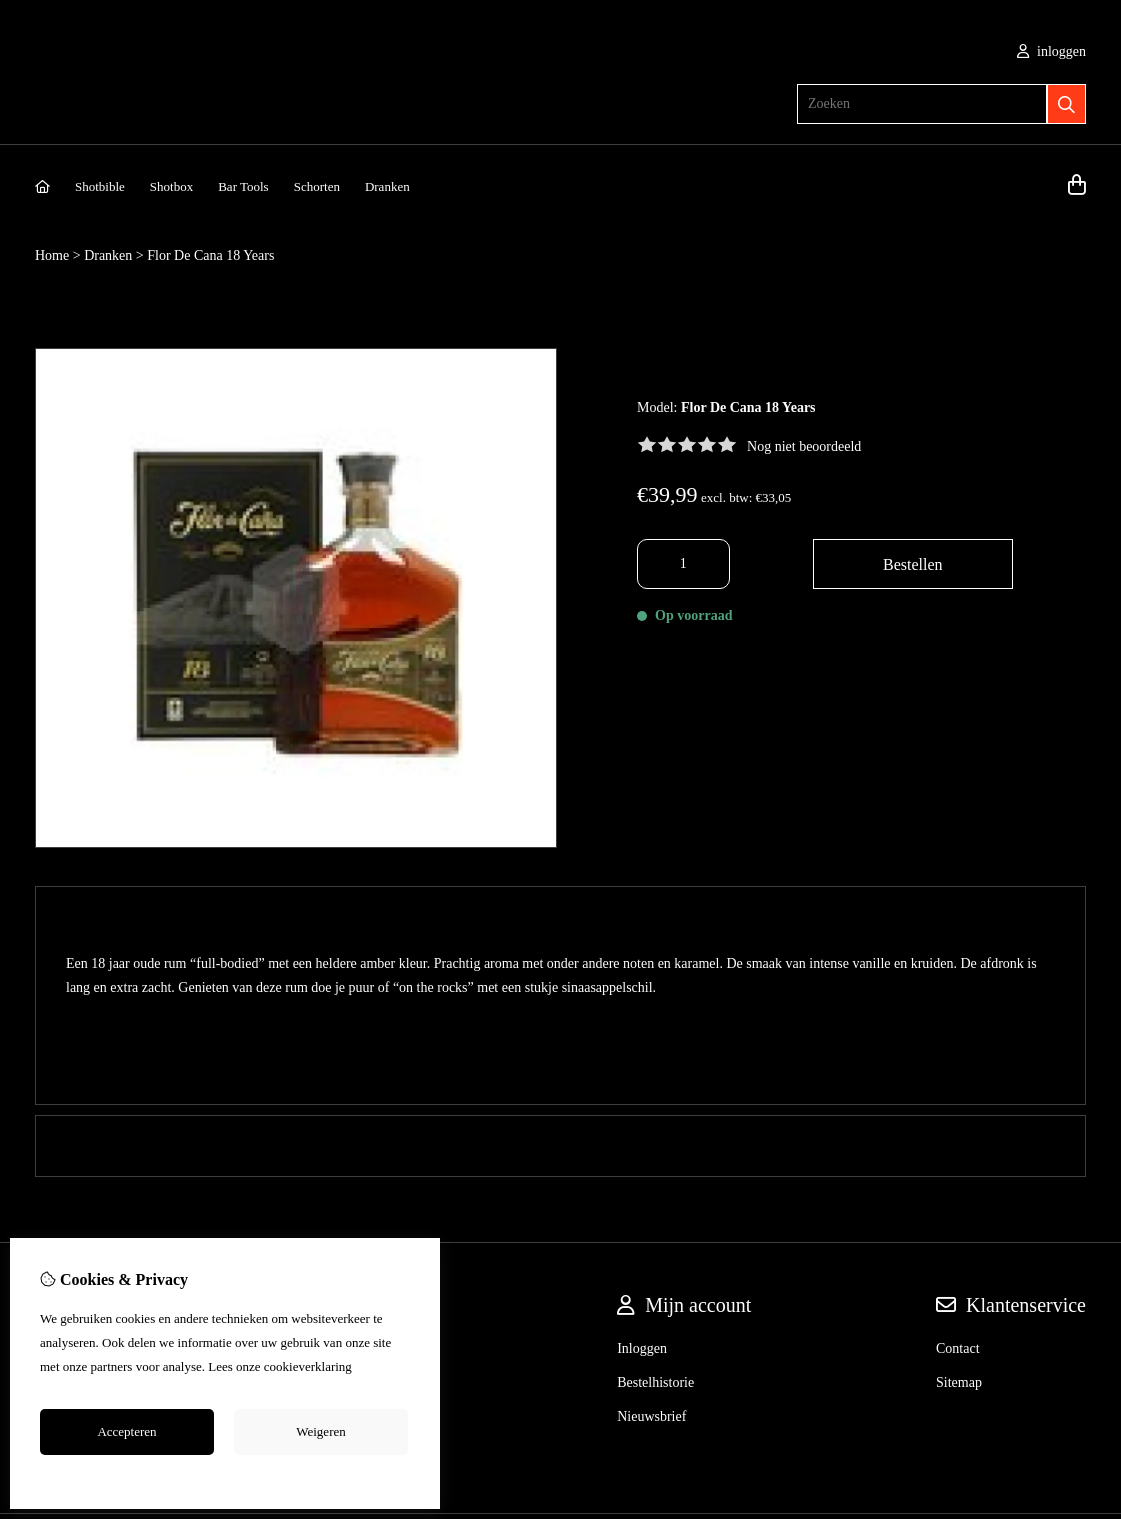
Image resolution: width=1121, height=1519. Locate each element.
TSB (1075, 1384)
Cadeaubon (385, 1225)
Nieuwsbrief (651, 1259)
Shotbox (171, 186)
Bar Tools (243, 186)
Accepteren (126, 1431)
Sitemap (959, 1225)
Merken (376, 1191)
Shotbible (100, 186)
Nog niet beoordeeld (804, 446)
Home (52, 255)
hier (365, 1366)
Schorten (317, 186)
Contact (958, 1191)
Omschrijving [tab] (560, 916)
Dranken (387, 186)
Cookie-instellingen (225, 1477)
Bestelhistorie (655, 1225)
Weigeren (320, 1431)
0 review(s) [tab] (560, 988)
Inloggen (642, 1191)
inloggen (1052, 51)
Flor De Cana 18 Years (210, 255)
